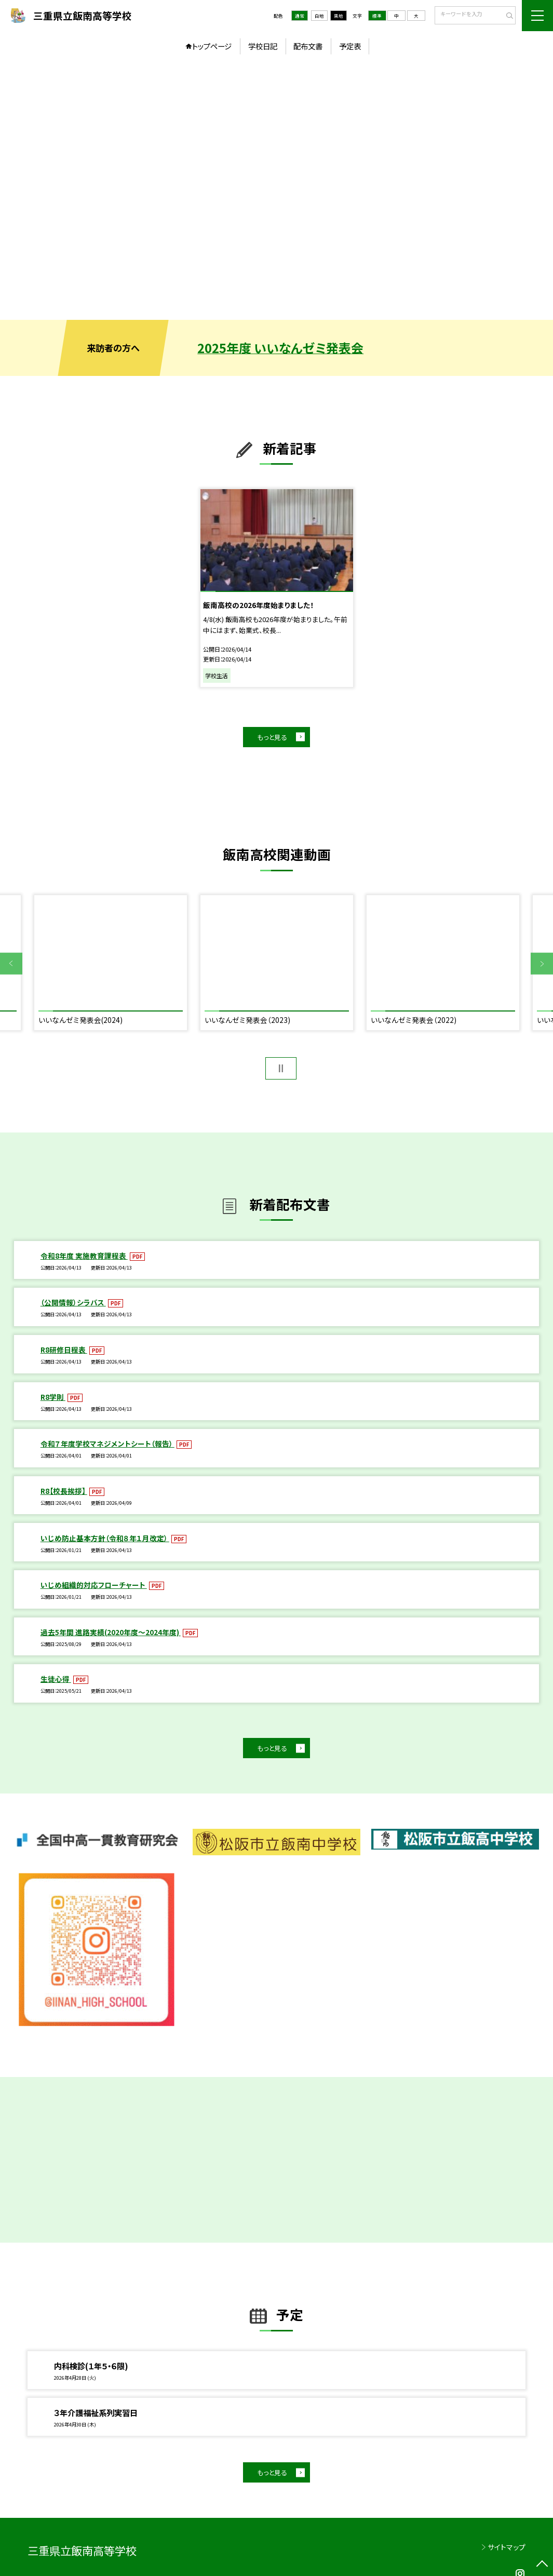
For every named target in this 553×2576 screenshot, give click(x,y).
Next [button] (542, 964)
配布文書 (307, 46)
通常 (299, 15)
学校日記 (262, 46)
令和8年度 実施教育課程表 (84, 1255)
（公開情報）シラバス (73, 1302)
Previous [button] (11, 964)
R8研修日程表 (64, 1349)
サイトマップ (506, 2547)
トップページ (212, 46)
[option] (276, 190)
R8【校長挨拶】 (64, 1491)
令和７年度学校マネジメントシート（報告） (107, 1443)
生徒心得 (56, 1679)
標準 (377, 15)
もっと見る (272, 737)
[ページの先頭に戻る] (542, 2565)
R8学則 (53, 1397)
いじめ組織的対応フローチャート (94, 1585)
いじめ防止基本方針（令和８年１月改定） (105, 1538)
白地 (319, 15)
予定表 (350, 46)
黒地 (338, 15)
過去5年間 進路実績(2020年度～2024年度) (111, 1632)
